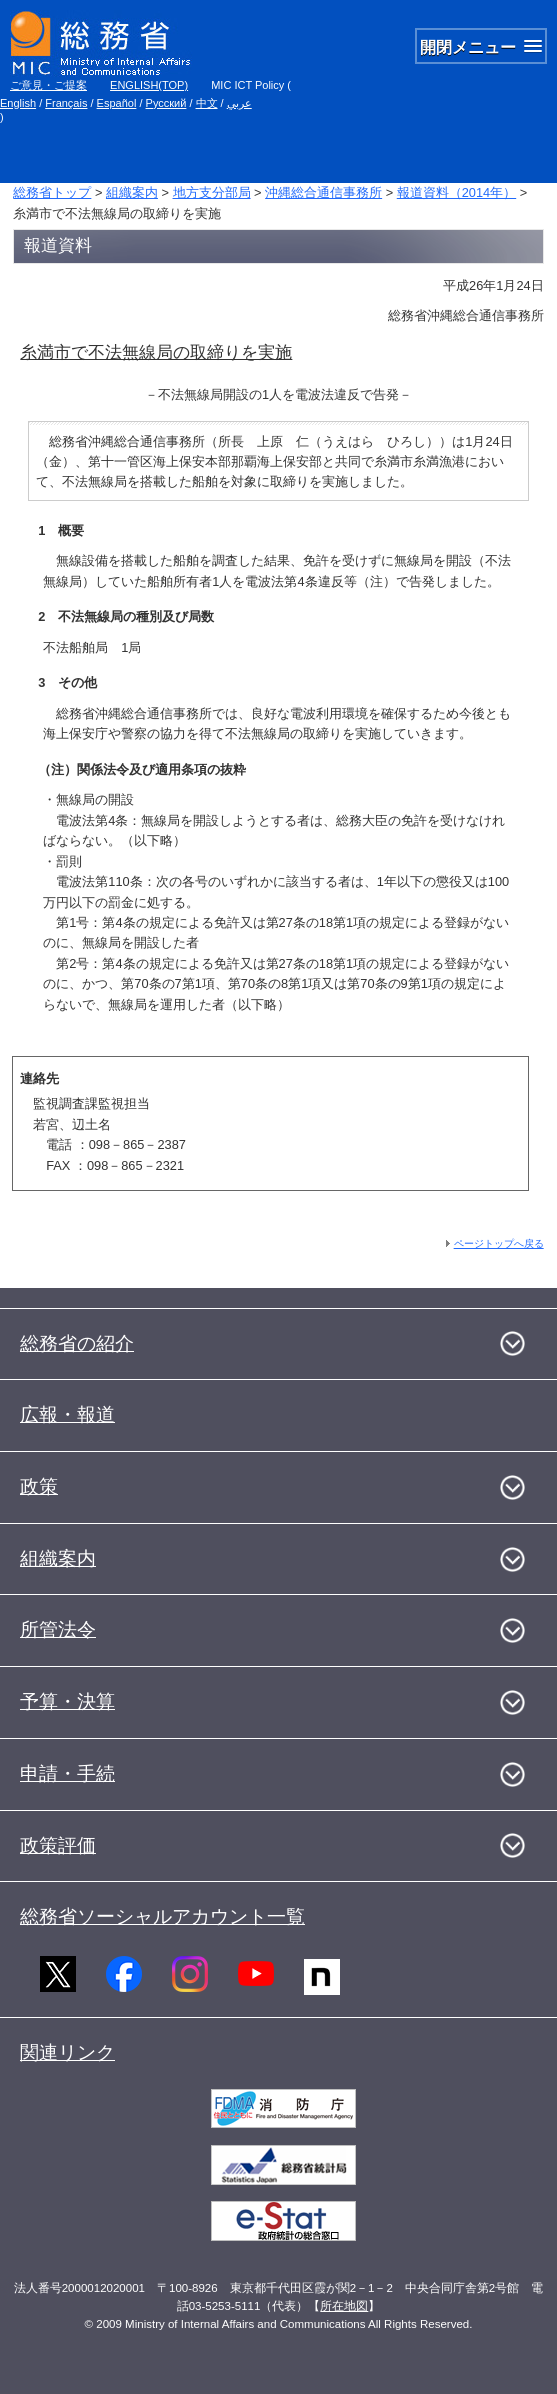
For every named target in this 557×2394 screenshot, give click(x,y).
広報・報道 (67, 1414)
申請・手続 (67, 1773)
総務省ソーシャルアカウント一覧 (162, 1916)
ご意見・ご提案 (48, 85)
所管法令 (58, 1629)
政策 (39, 1486)
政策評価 (58, 1845)
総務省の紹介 (77, 1343)
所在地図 (344, 2306)
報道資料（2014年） (456, 192)
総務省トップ (52, 192)
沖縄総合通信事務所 (323, 192)
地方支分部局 (212, 192)
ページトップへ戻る (499, 1243)
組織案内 (132, 192)
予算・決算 (67, 1701)
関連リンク (67, 2052)
